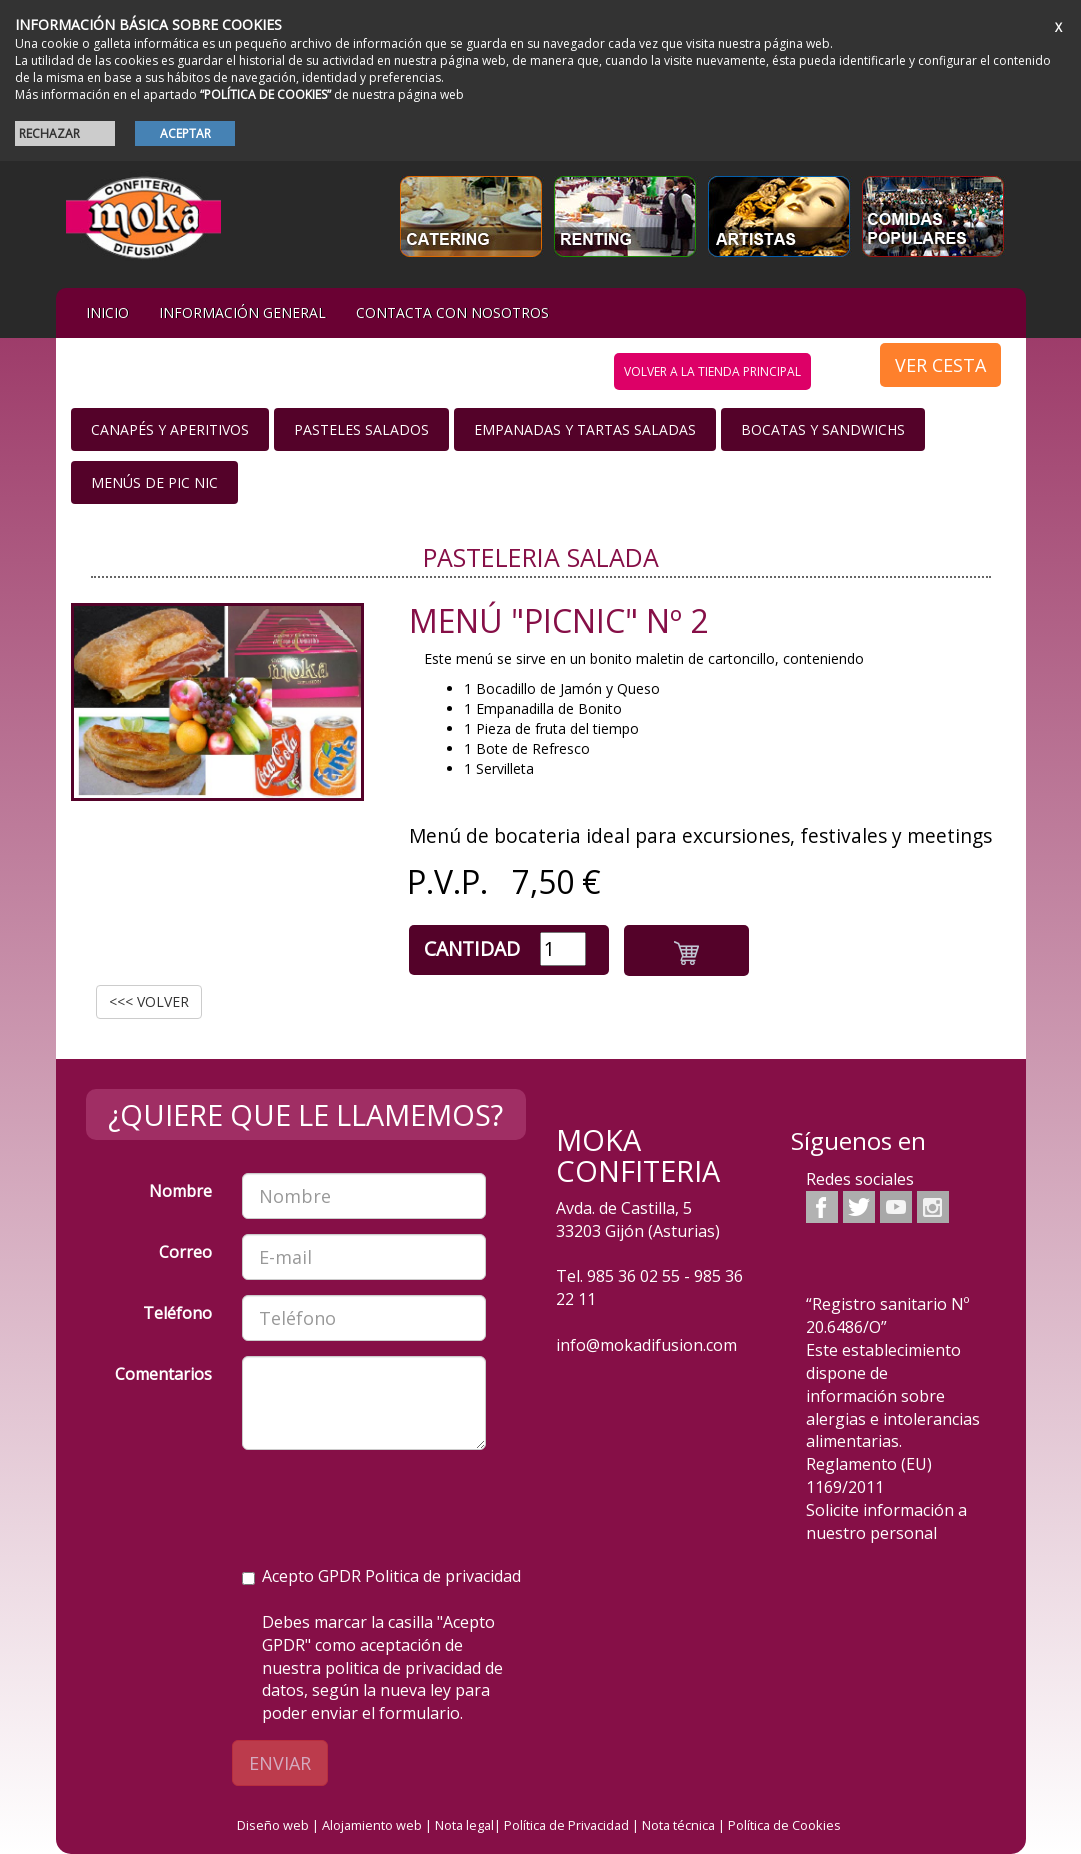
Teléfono (177, 1313)
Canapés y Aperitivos (170, 429)
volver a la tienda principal (712, 371)
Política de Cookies (784, 1825)
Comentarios (163, 1374)
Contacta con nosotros (452, 312)
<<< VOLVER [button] (149, 1001)
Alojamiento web (372, 1825)
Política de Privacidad (566, 1825)
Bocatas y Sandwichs (823, 429)
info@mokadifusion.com (646, 1345)
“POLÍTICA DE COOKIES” (265, 94)
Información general (242, 312)
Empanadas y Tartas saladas (585, 429)
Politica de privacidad (443, 1576)
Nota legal (464, 1825)
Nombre (180, 1191)
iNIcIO (107, 312)
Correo (185, 1252)
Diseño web (273, 1825)
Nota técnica (678, 1825)
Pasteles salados (361, 429)
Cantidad (472, 948)
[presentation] (394, 1504)
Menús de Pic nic (154, 482)
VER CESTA (940, 365)
